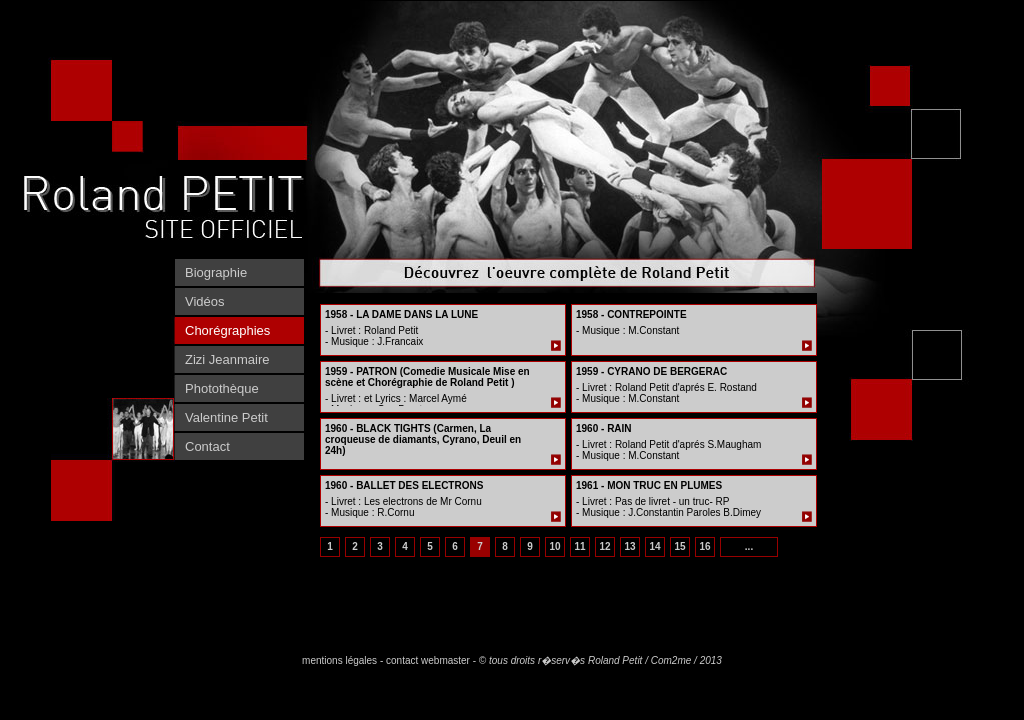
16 (704, 546)
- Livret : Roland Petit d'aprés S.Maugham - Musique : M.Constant (668, 450)
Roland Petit (615, 660)
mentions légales (339, 660)
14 (654, 546)
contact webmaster (428, 660)
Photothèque (222, 388)
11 (579, 546)
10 (554, 546)
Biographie (216, 272)
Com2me (671, 660)
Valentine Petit (226, 417)
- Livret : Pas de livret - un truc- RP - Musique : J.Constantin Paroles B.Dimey (668, 507)
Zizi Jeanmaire (227, 359)
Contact (207, 446)
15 (679, 546)
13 (629, 546)
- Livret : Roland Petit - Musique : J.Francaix (374, 336)
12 (604, 546)
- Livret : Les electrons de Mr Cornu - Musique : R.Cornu (403, 507)
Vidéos (205, 301)
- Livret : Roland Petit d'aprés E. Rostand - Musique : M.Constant (666, 393)
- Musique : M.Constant (627, 330)
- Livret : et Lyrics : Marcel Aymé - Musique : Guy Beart (396, 404)
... (749, 546)
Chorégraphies (227, 330)
